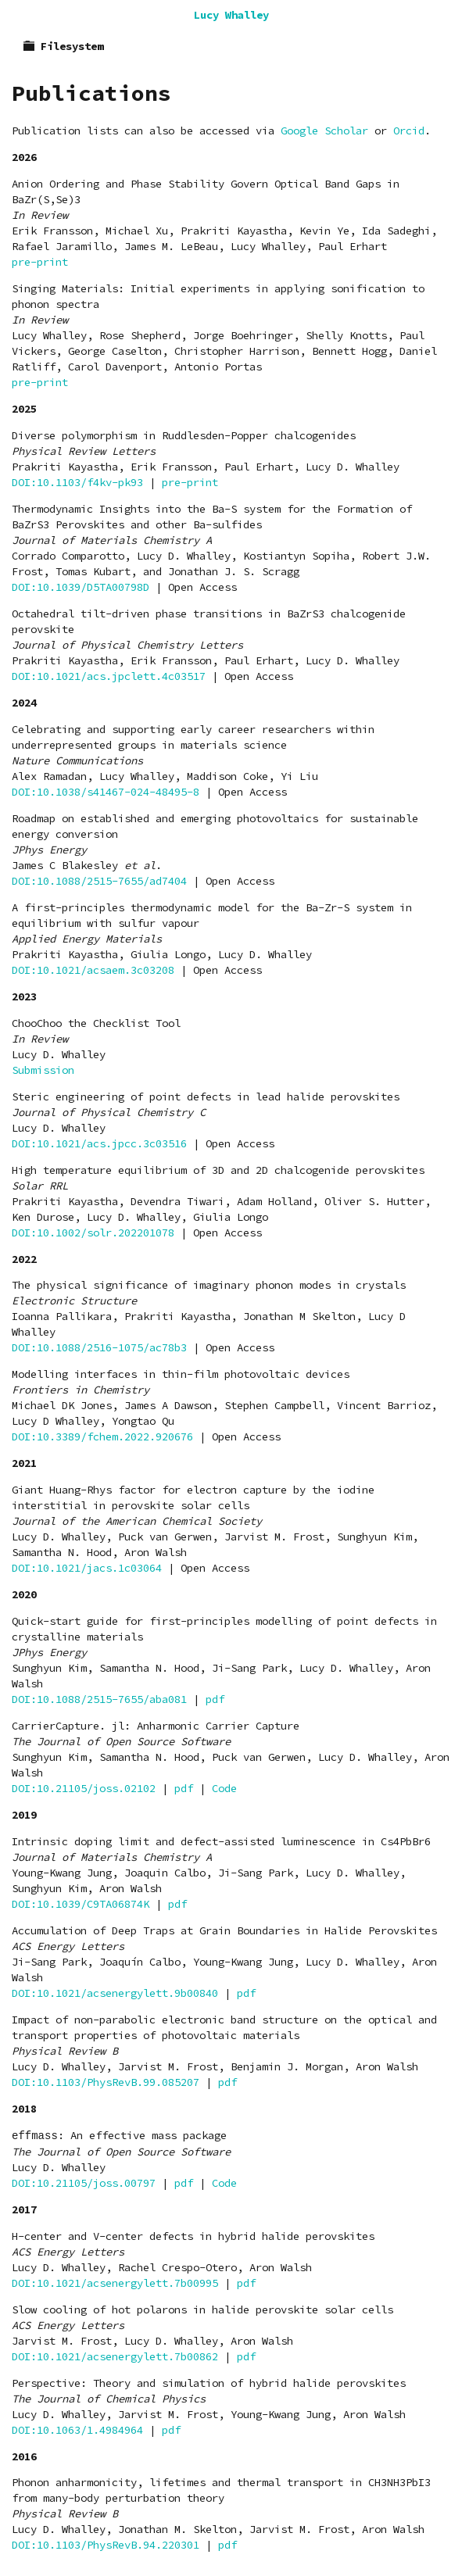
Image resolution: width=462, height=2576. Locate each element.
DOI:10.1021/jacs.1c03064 (87, 1568)
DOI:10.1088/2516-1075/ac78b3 (99, 1347)
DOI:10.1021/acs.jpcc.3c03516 (99, 1143)
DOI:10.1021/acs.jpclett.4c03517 (109, 676)
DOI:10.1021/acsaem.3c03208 (93, 970)
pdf (215, 1699)
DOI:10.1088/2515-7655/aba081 (99, 1699)
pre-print (40, 262)
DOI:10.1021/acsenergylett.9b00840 (115, 1993)
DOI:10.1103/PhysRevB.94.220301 (105, 2545)
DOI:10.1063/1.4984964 (77, 2430)
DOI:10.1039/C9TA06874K (80, 1904)
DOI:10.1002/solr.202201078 (93, 1232)
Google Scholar (324, 130)
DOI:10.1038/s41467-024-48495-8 (105, 792)
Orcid (408, 130)
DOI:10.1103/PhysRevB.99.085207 (105, 2082)
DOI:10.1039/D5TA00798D (80, 587)
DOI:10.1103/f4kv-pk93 (77, 482)
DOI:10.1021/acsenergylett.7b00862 (115, 2356)
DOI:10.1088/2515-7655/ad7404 (99, 881)
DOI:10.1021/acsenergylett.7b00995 (115, 2283)
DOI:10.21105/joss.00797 (84, 2183)
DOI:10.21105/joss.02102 (84, 1788)
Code (224, 1788)
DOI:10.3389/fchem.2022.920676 (102, 1436)
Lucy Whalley (231, 15)
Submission (43, 1070)
